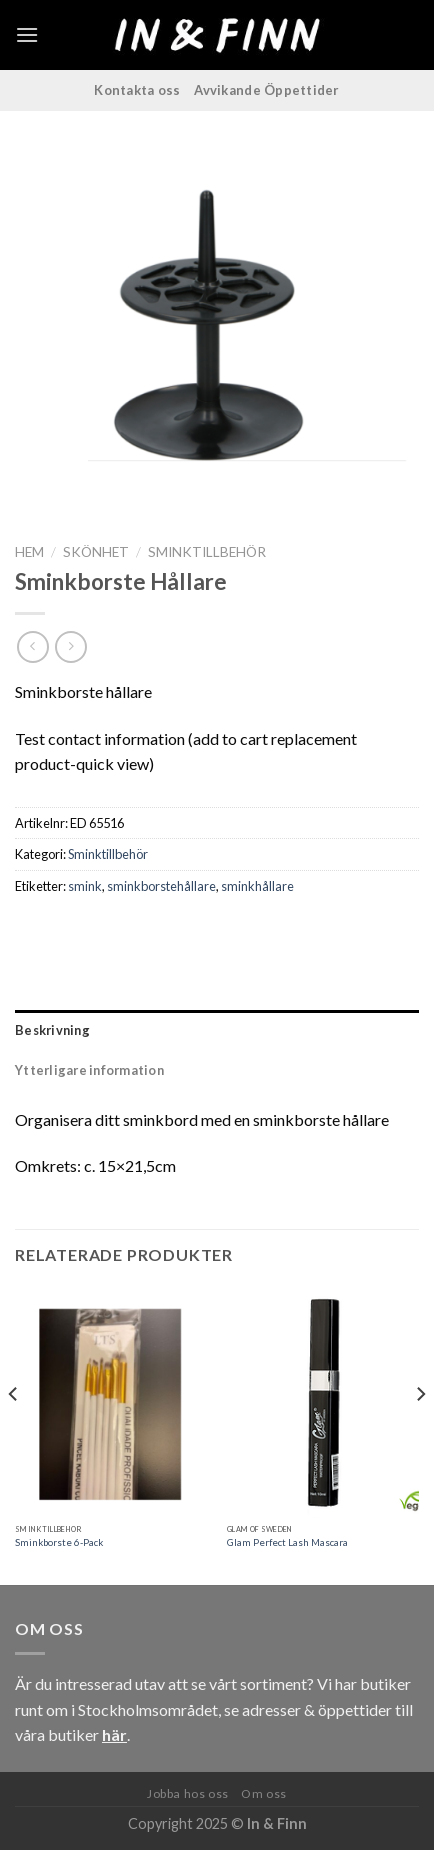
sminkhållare (257, 886)
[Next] (420, 1434)
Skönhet (96, 552)
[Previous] (14, 1434)
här (114, 1734)
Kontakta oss (137, 90)
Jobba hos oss (188, 1793)
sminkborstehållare (161, 886)
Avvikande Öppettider (266, 90)
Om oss (264, 1793)
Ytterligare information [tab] (89, 1070)
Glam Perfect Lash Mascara (287, 1542)
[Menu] (27, 34)
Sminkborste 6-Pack (59, 1542)
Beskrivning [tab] (52, 1030)
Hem (29, 552)
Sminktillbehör (207, 552)
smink (85, 886)
